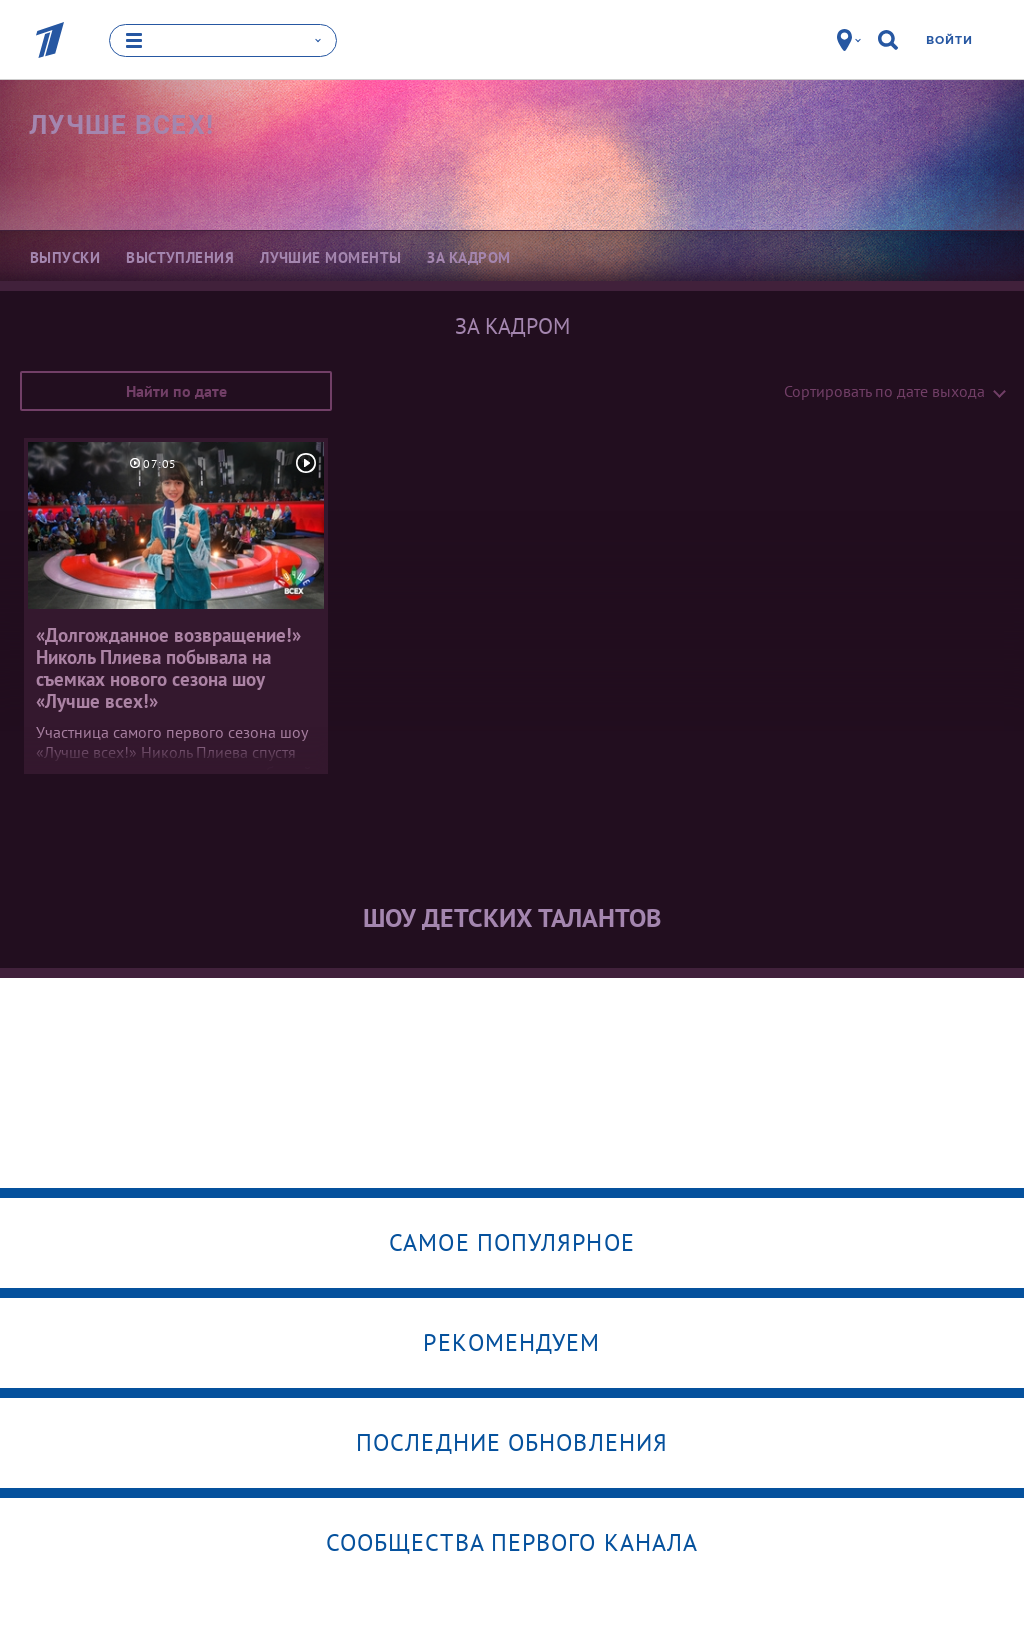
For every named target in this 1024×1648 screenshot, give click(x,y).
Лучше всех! (121, 125)
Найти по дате (176, 391)
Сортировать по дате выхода (884, 391)
